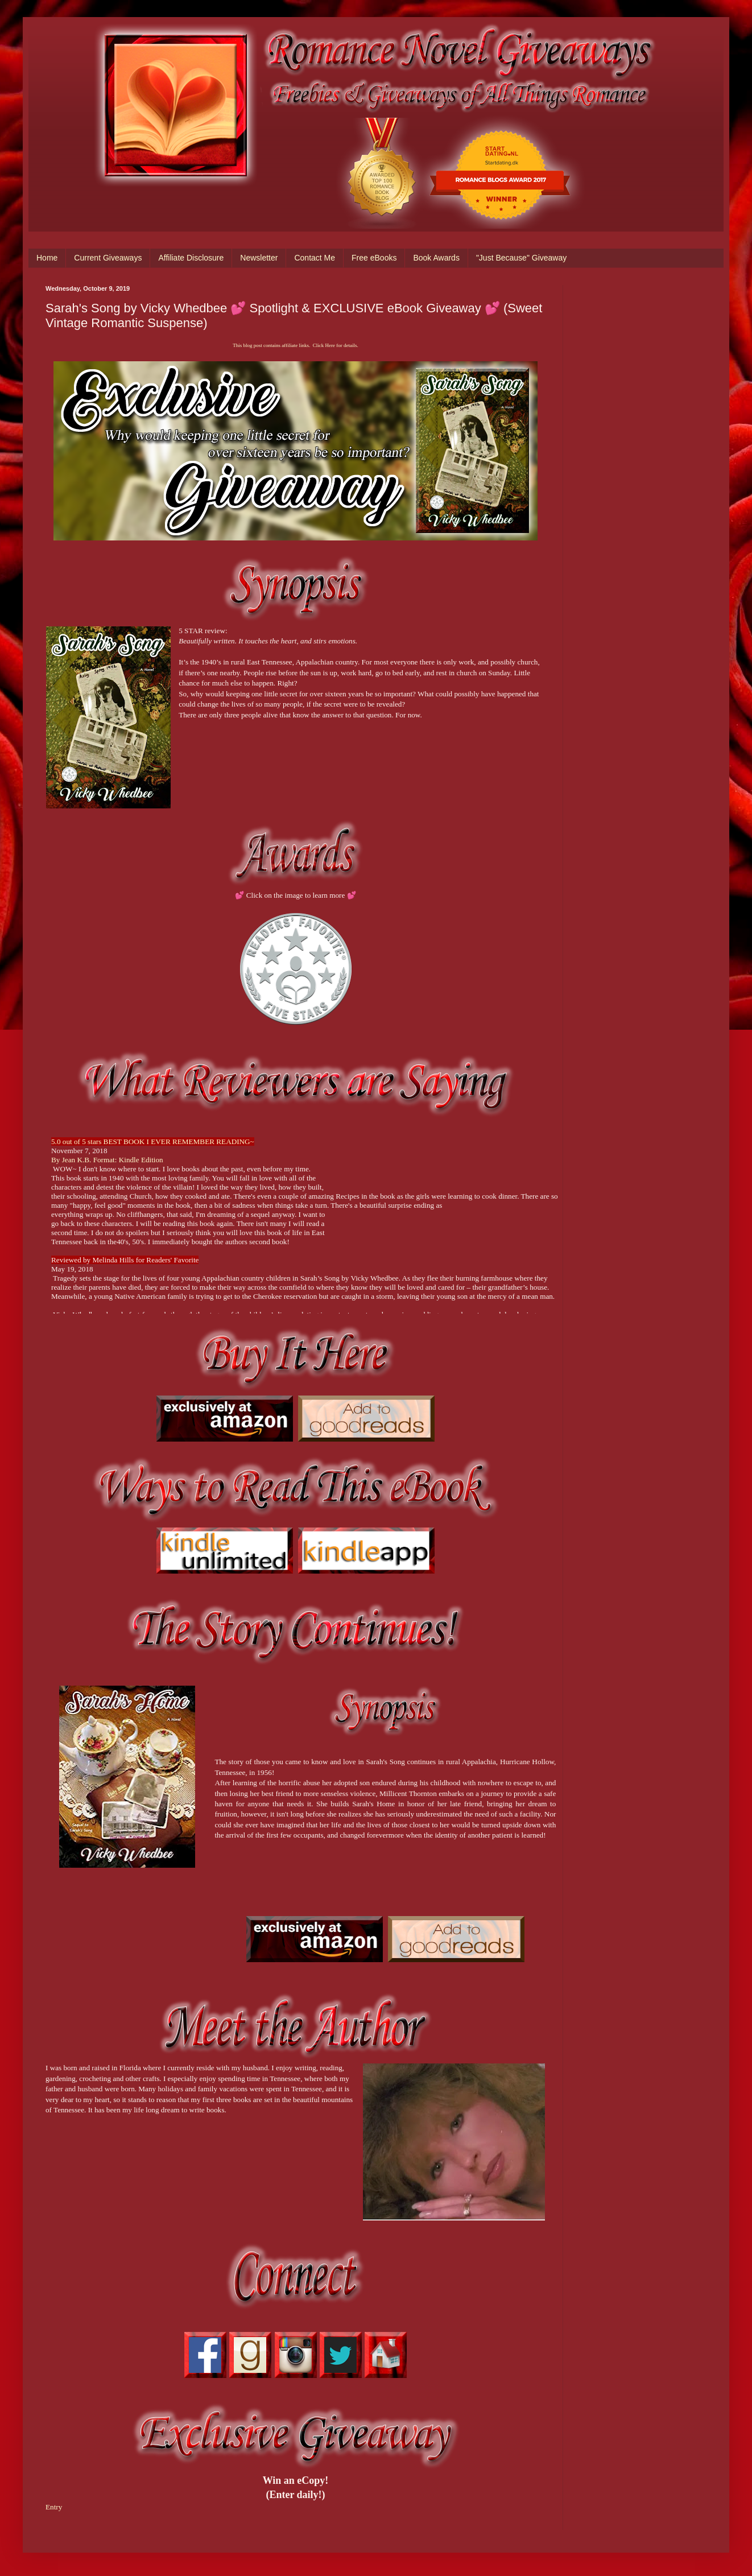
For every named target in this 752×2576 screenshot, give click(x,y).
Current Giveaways (108, 257)
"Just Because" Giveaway (521, 257)
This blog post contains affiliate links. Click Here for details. (295, 345)
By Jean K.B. (72, 1159)
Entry (54, 2507)
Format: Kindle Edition (128, 1159)
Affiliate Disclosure (191, 257)
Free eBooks (374, 257)
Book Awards (436, 257)
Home (46, 257)
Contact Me (314, 257)
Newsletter (259, 257)
